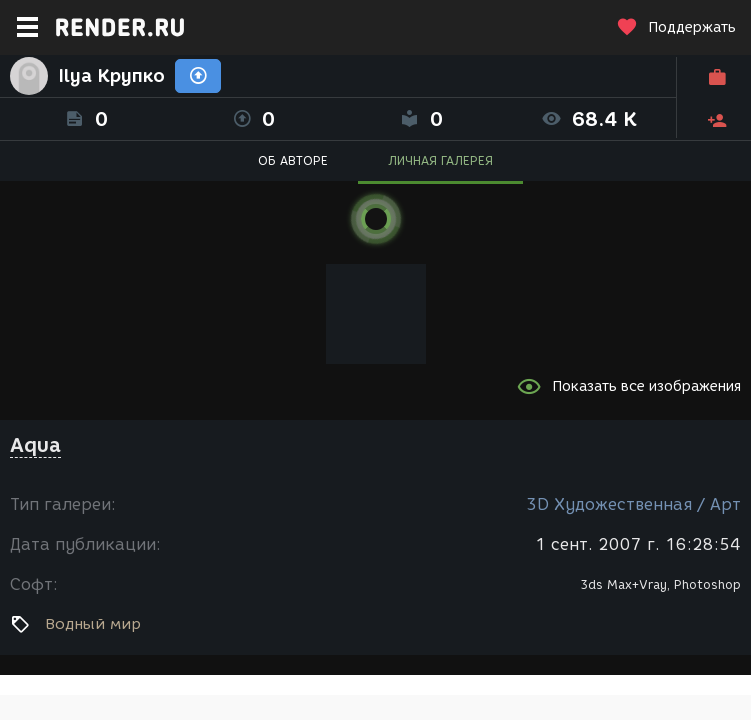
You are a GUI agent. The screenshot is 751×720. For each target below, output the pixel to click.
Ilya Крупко (111, 76)
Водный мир (93, 624)
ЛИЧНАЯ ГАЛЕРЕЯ (440, 160)
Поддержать (676, 27)
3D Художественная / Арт (633, 504)
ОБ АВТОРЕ (293, 160)
